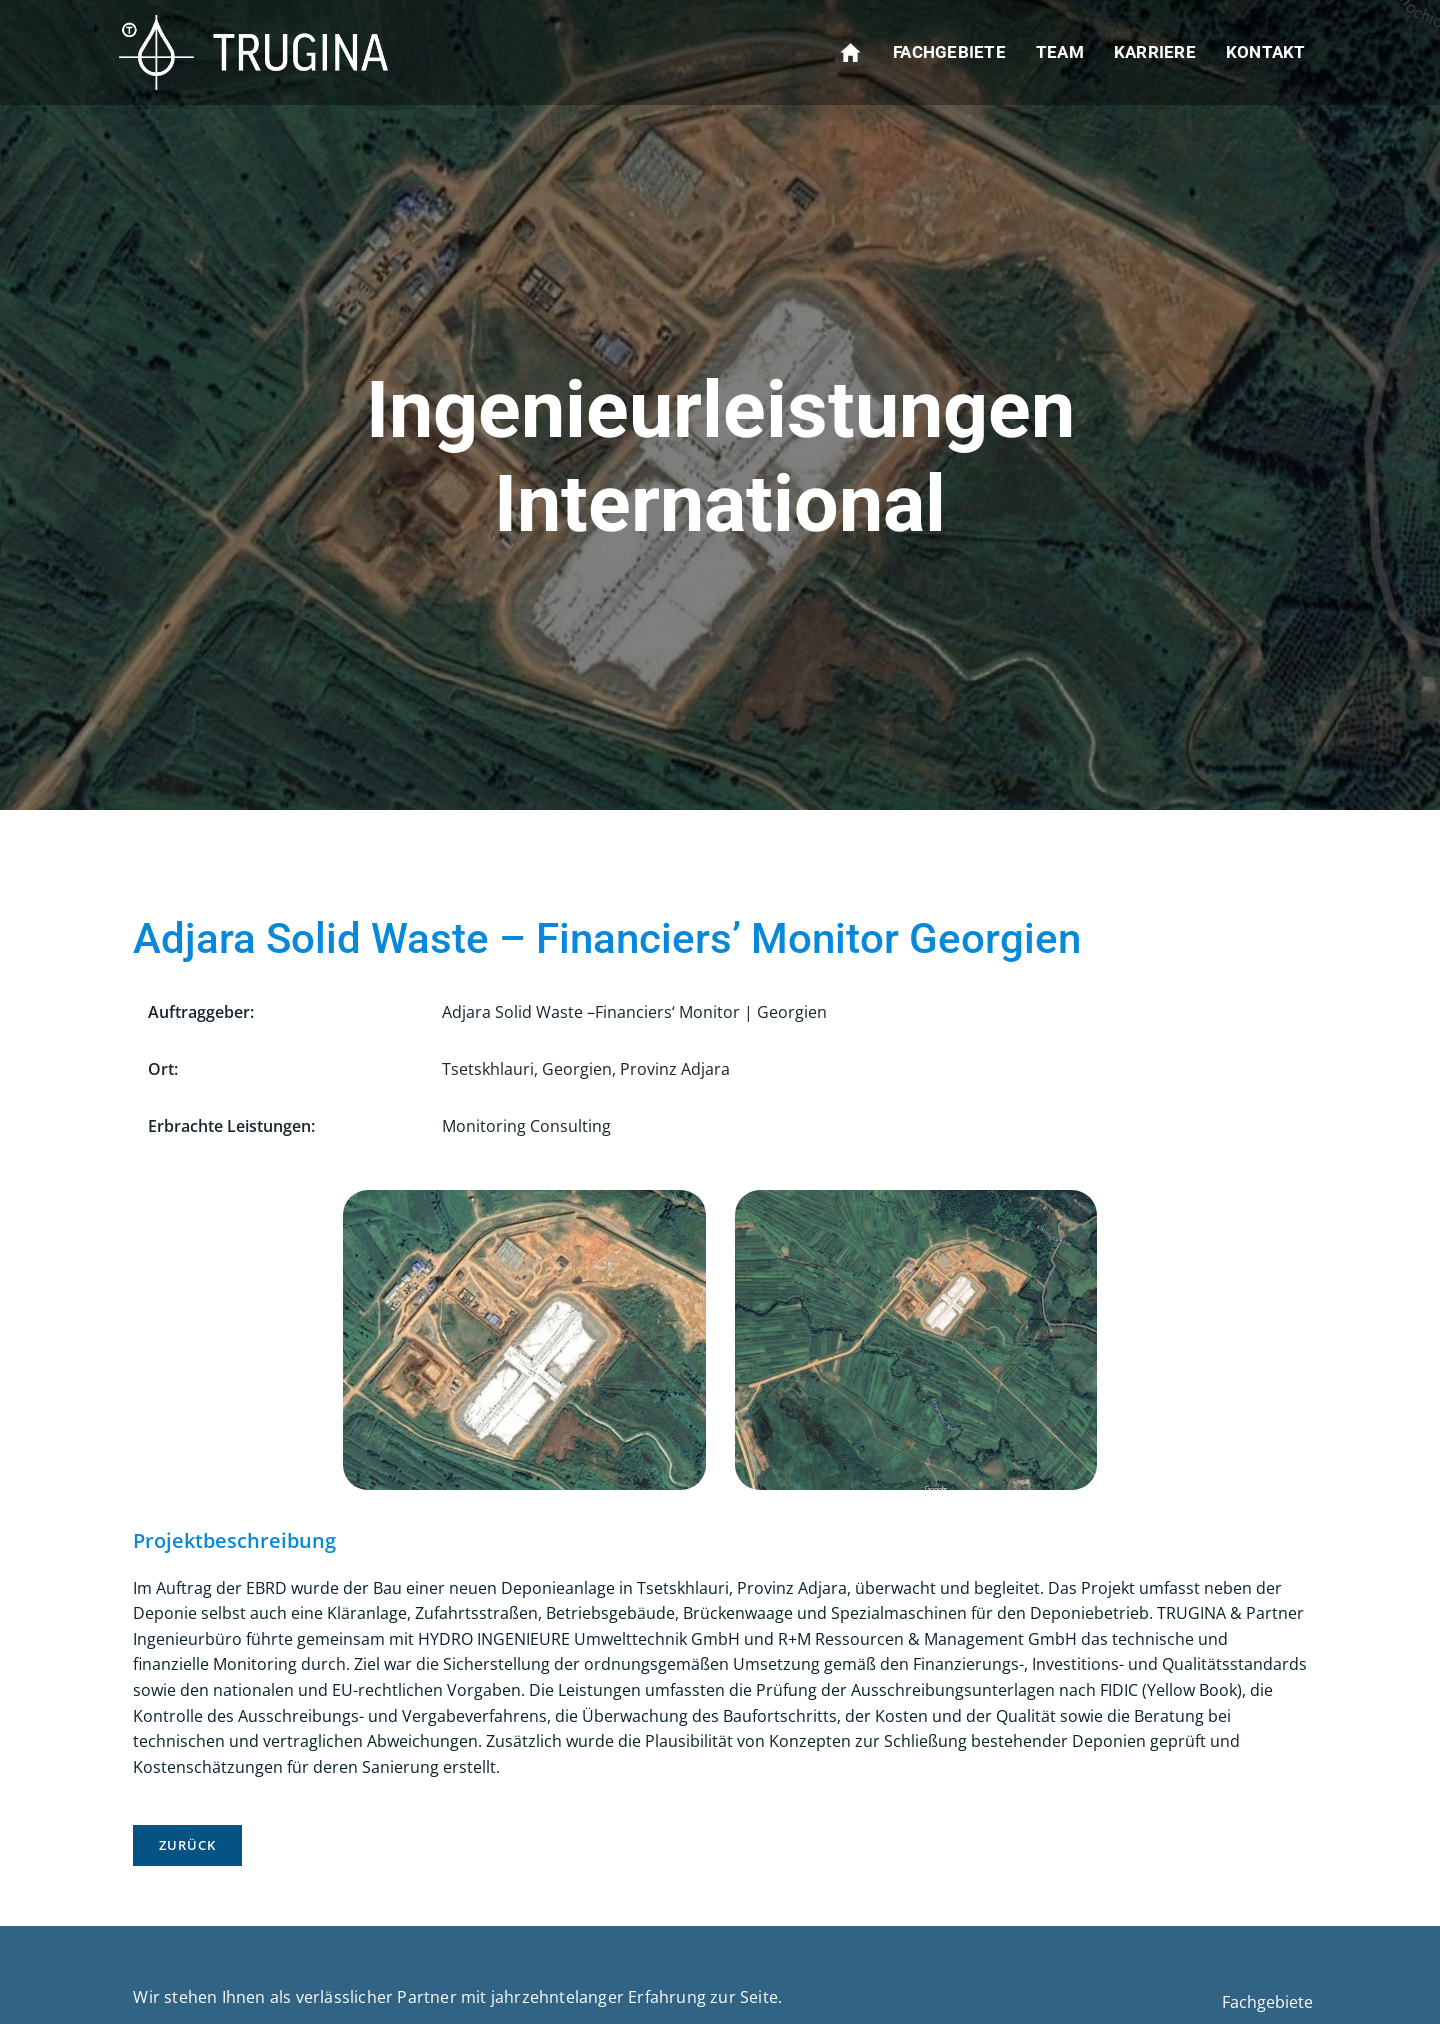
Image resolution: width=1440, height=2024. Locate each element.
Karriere (1155, 52)
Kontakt (1266, 52)
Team (1060, 52)
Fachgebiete (950, 52)
